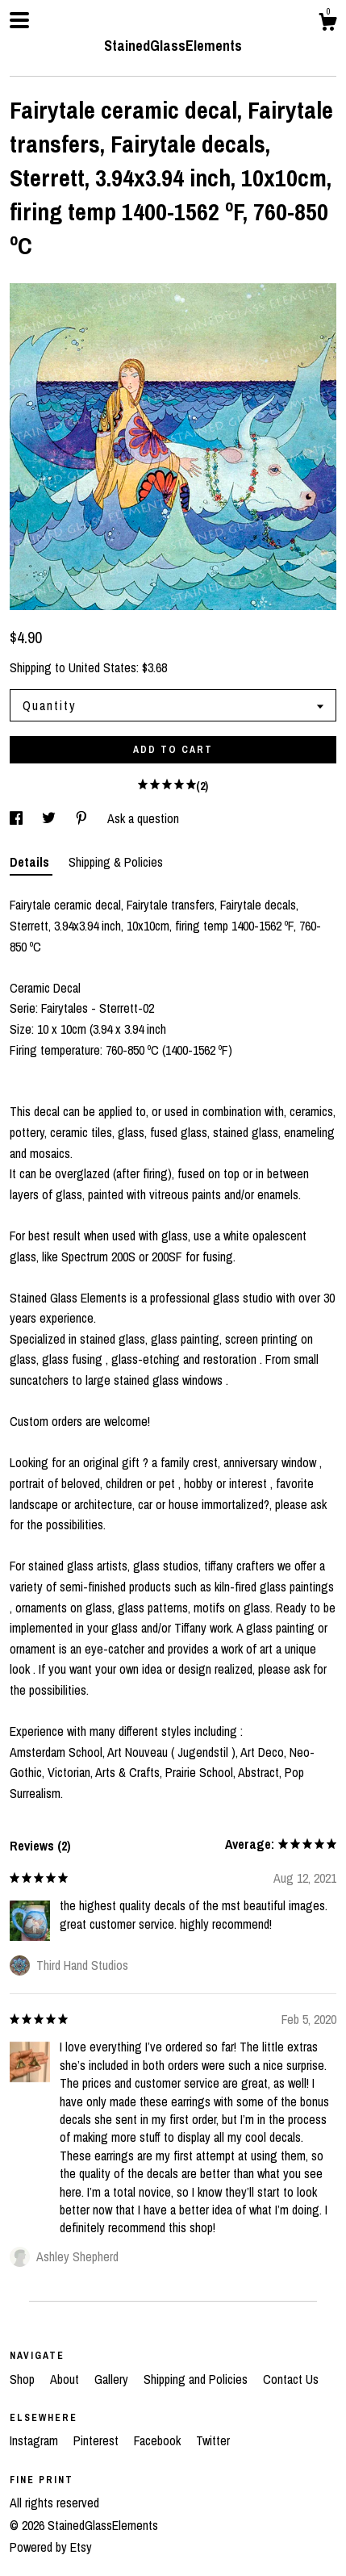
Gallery (112, 2379)
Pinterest (97, 2440)
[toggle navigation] (19, 20)
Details (31, 862)
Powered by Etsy (51, 2547)
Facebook (159, 2440)
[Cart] (327, 24)
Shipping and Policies (197, 2379)
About (66, 2379)
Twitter (213, 2440)
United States (102, 667)
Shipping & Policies (116, 862)
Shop (24, 2379)
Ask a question (143, 818)
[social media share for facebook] (18, 818)
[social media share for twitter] (50, 818)
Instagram (35, 2440)
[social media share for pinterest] (83, 818)
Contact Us (291, 2379)
